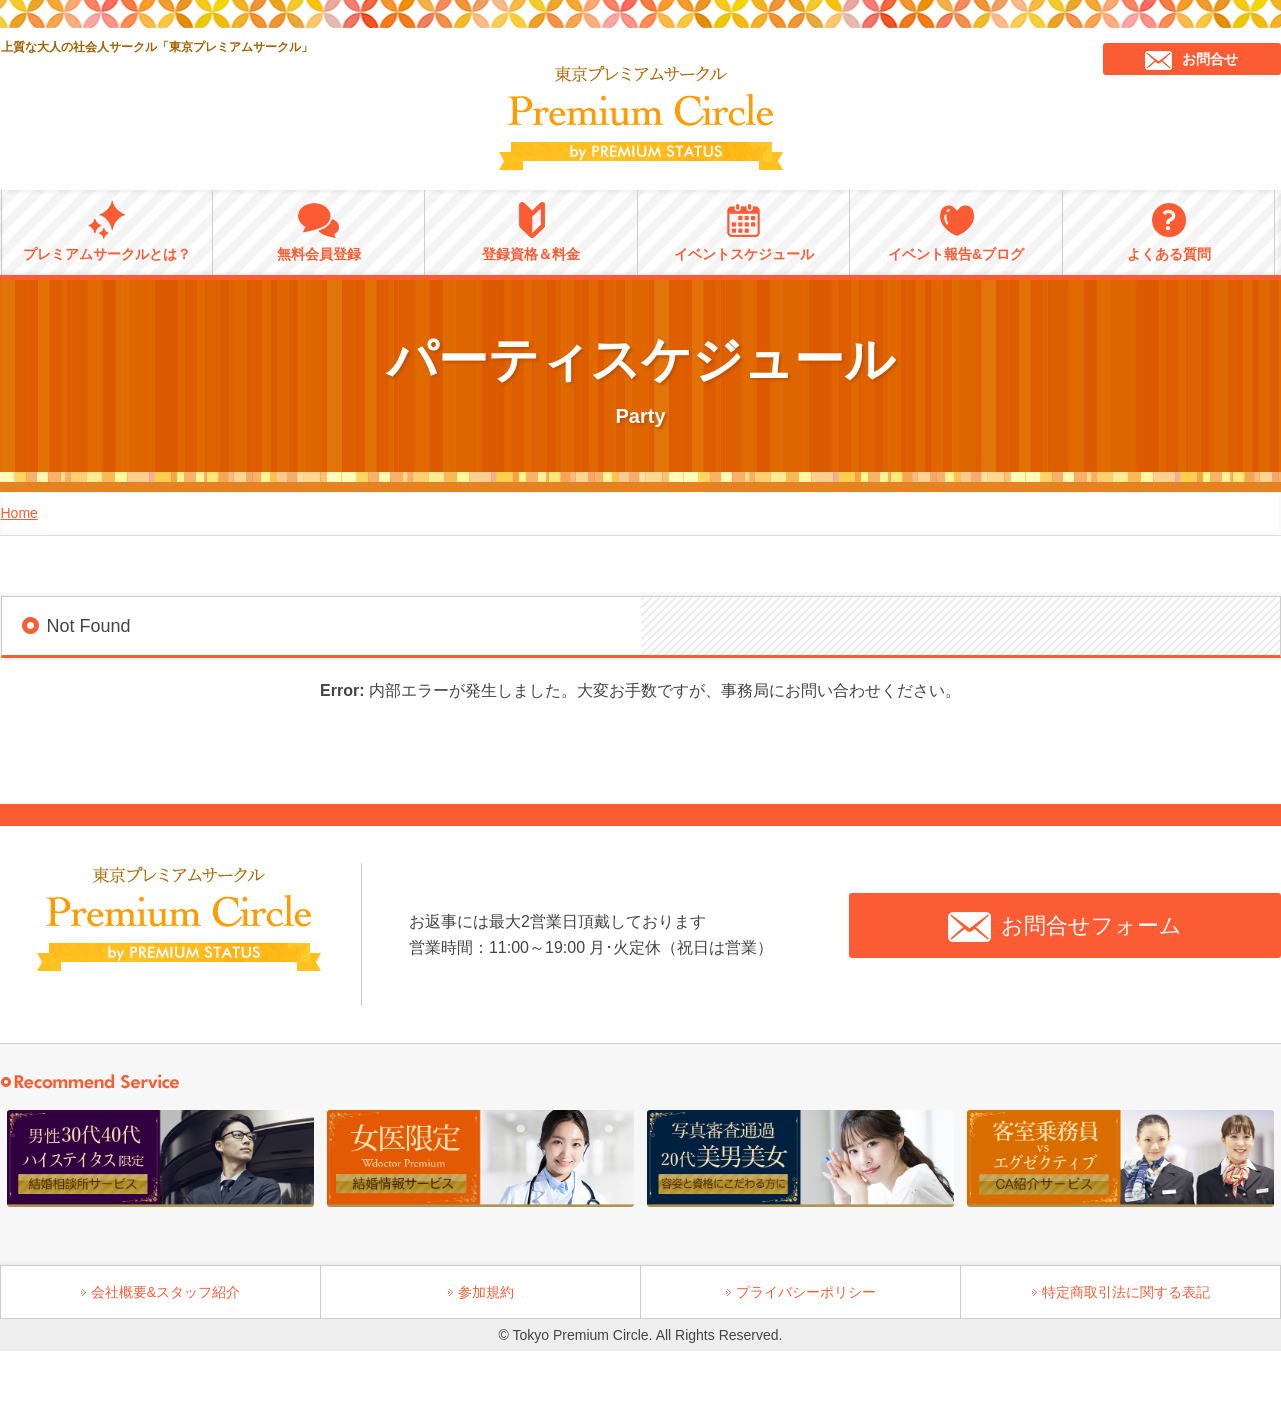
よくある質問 (1169, 231)
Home (19, 513)
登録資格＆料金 (531, 231)
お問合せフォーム (1065, 927)
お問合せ (1191, 60)
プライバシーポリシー (806, 1292)
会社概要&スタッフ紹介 (165, 1292)
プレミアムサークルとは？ (107, 231)
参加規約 (486, 1292)
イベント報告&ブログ (956, 231)
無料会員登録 (319, 231)
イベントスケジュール (744, 231)
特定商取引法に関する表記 (1126, 1292)
